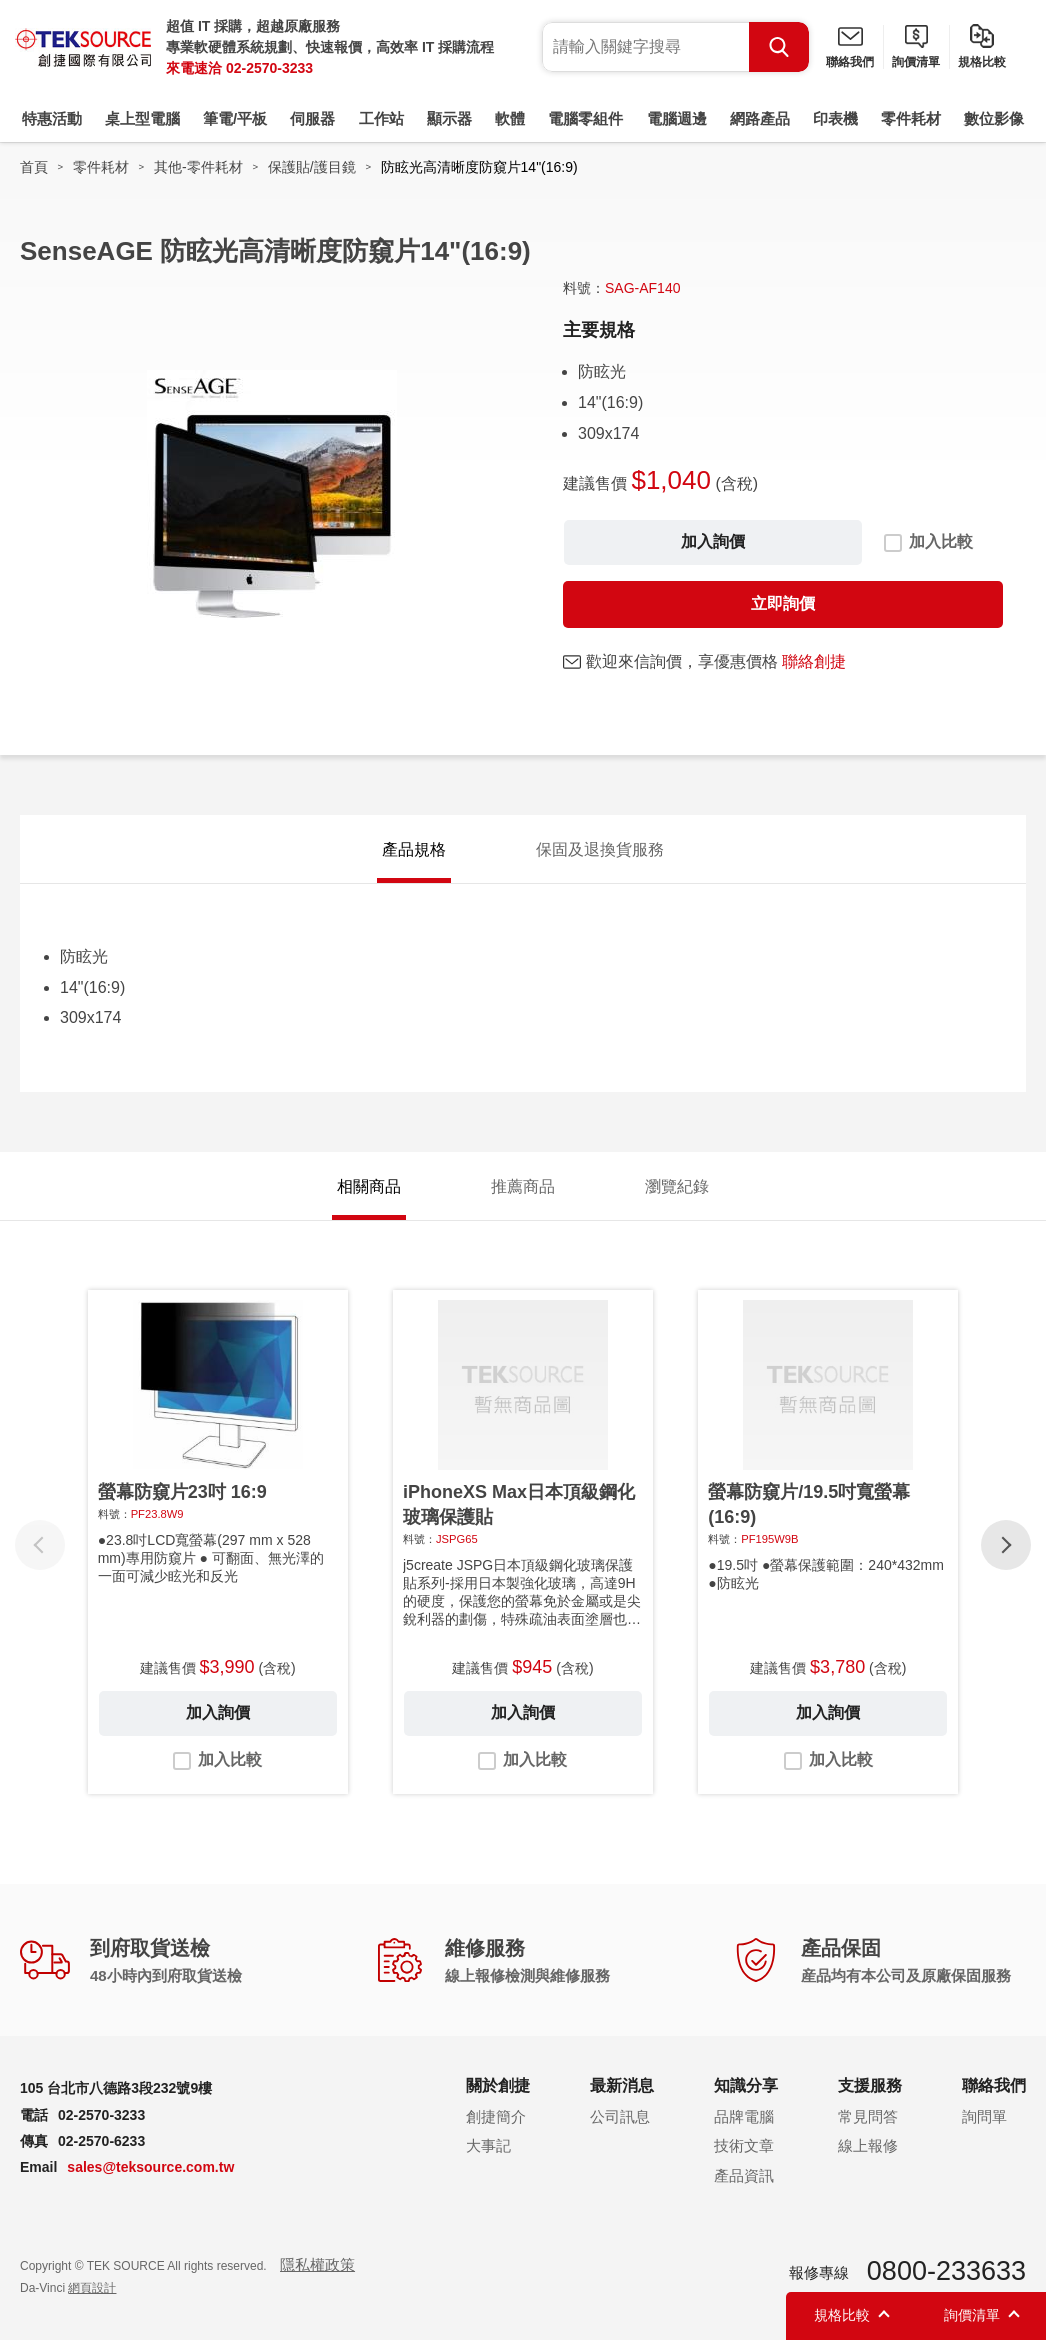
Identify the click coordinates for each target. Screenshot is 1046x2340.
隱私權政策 (317, 2264)
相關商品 (369, 1186)
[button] (1006, 1545)
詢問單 (984, 2116)
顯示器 (449, 118)
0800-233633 (946, 2271)
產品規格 (414, 849)
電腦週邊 (677, 118)
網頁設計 (92, 2288)
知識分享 (746, 2085)
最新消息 (622, 2085)
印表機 (835, 118)
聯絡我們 (850, 62)
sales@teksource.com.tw (150, 2167)
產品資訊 (744, 2175)
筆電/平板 (235, 118)
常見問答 (868, 2116)
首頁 (34, 167)
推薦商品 (523, 1186)
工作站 (381, 118)
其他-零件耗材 (198, 167)
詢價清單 (916, 62)
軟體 (510, 118)
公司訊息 (620, 2116)
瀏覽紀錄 (677, 1186)
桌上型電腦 (142, 118)
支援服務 (870, 2085)
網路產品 (760, 118)
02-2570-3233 (269, 68)
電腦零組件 (585, 118)
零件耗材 (911, 118)
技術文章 (744, 2145)
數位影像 (994, 118)
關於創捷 (498, 2085)
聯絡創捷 (814, 661)
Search (779, 47)
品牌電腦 (744, 2116)
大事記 (488, 2145)
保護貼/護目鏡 (312, 167)
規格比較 (982, 62)
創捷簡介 (496, 2116)
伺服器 (312, 118)
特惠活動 (52, 118)
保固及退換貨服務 (600, 849)
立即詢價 (783, 603)
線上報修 (868, 2145)
